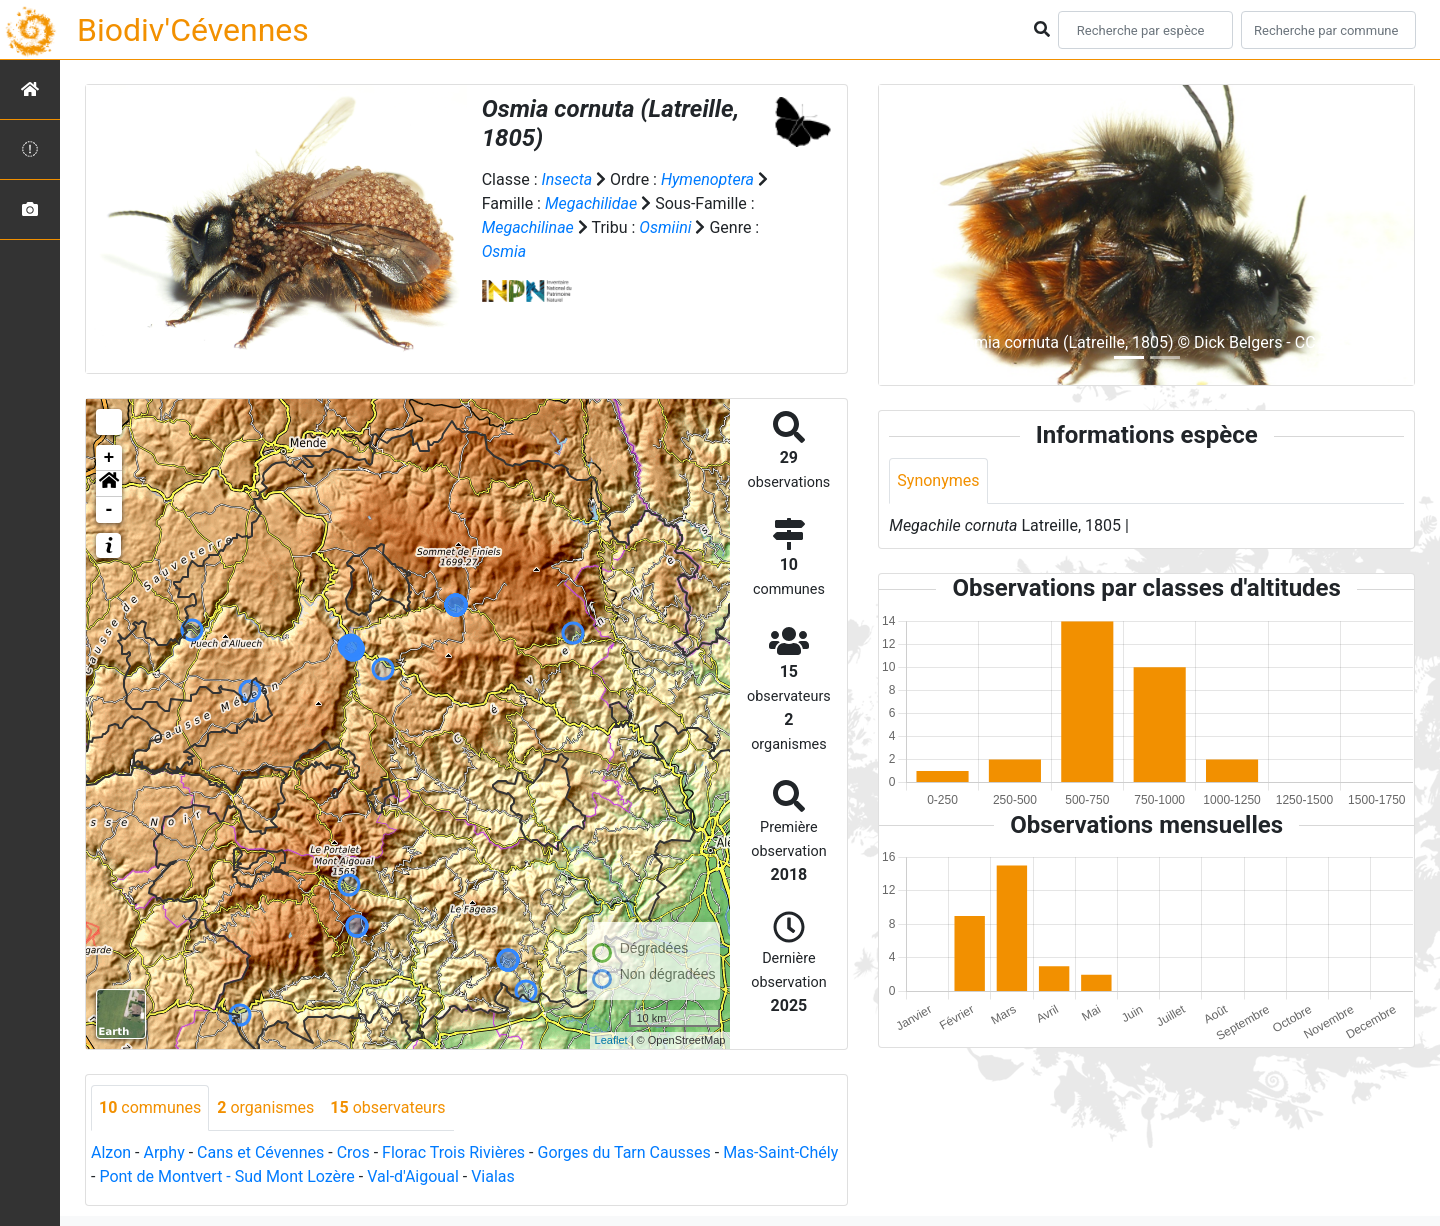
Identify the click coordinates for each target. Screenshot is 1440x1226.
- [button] (109, 510)
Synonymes (938, 480)
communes (150, 1107)
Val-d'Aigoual (413, 1176)
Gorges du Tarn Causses (623, 1152)
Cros (353, 1152)
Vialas (493, 1176)
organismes (265, 1107)
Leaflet (611, 1040)
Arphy (163, 1152)
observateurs (387, 1107)
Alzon (111, 1152)
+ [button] (109, 458)
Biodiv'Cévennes (193, 30)
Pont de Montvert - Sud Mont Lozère (226, 1176)
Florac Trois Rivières (453, 1152)
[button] (109, 484)
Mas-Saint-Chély (780, 1152)
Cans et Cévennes (260, 1152)
